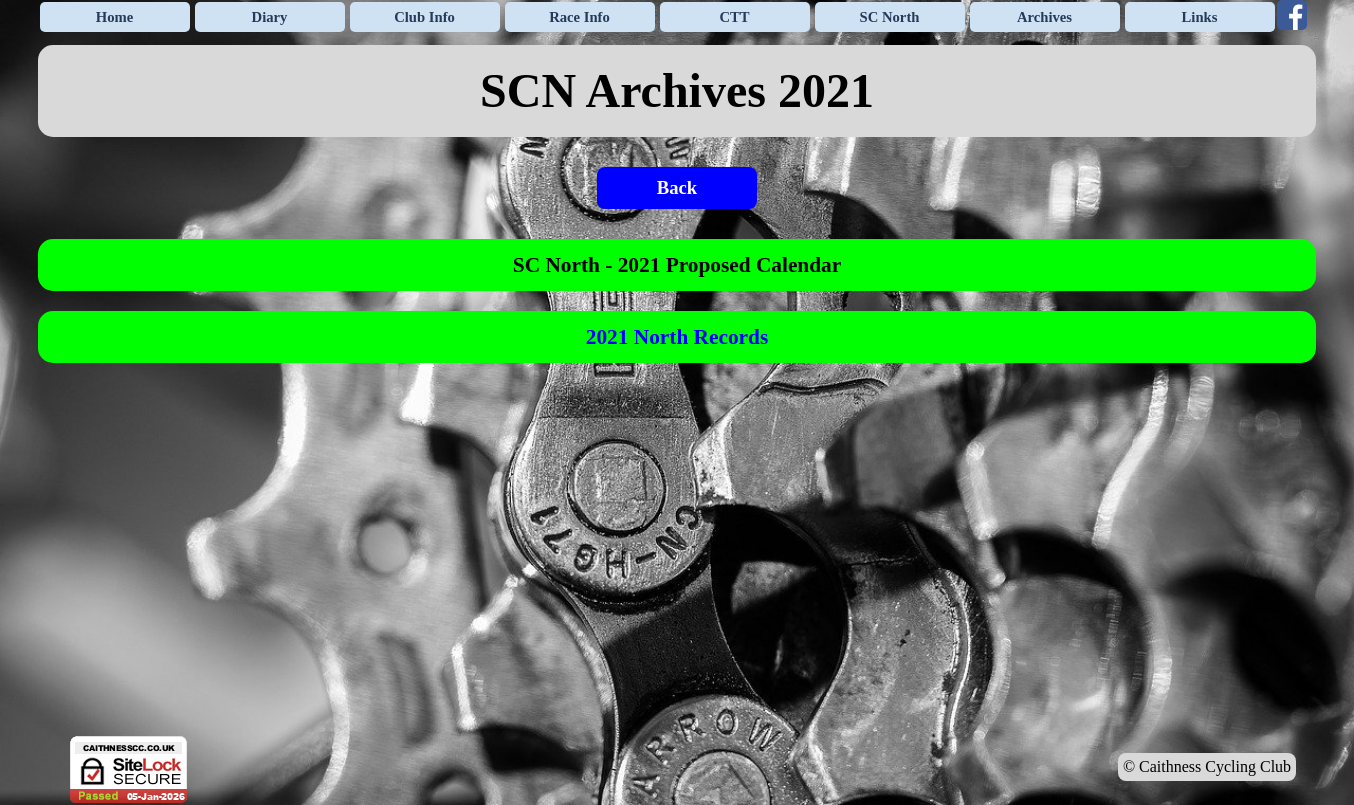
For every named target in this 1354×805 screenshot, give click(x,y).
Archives (1044, 17)
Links (1200, 17)
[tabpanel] (677, 91)
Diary (270, 17)
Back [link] (677, 187)
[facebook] (1292, 15)
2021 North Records (677, 337)
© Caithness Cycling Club (1207, 766)
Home (114, 17)
